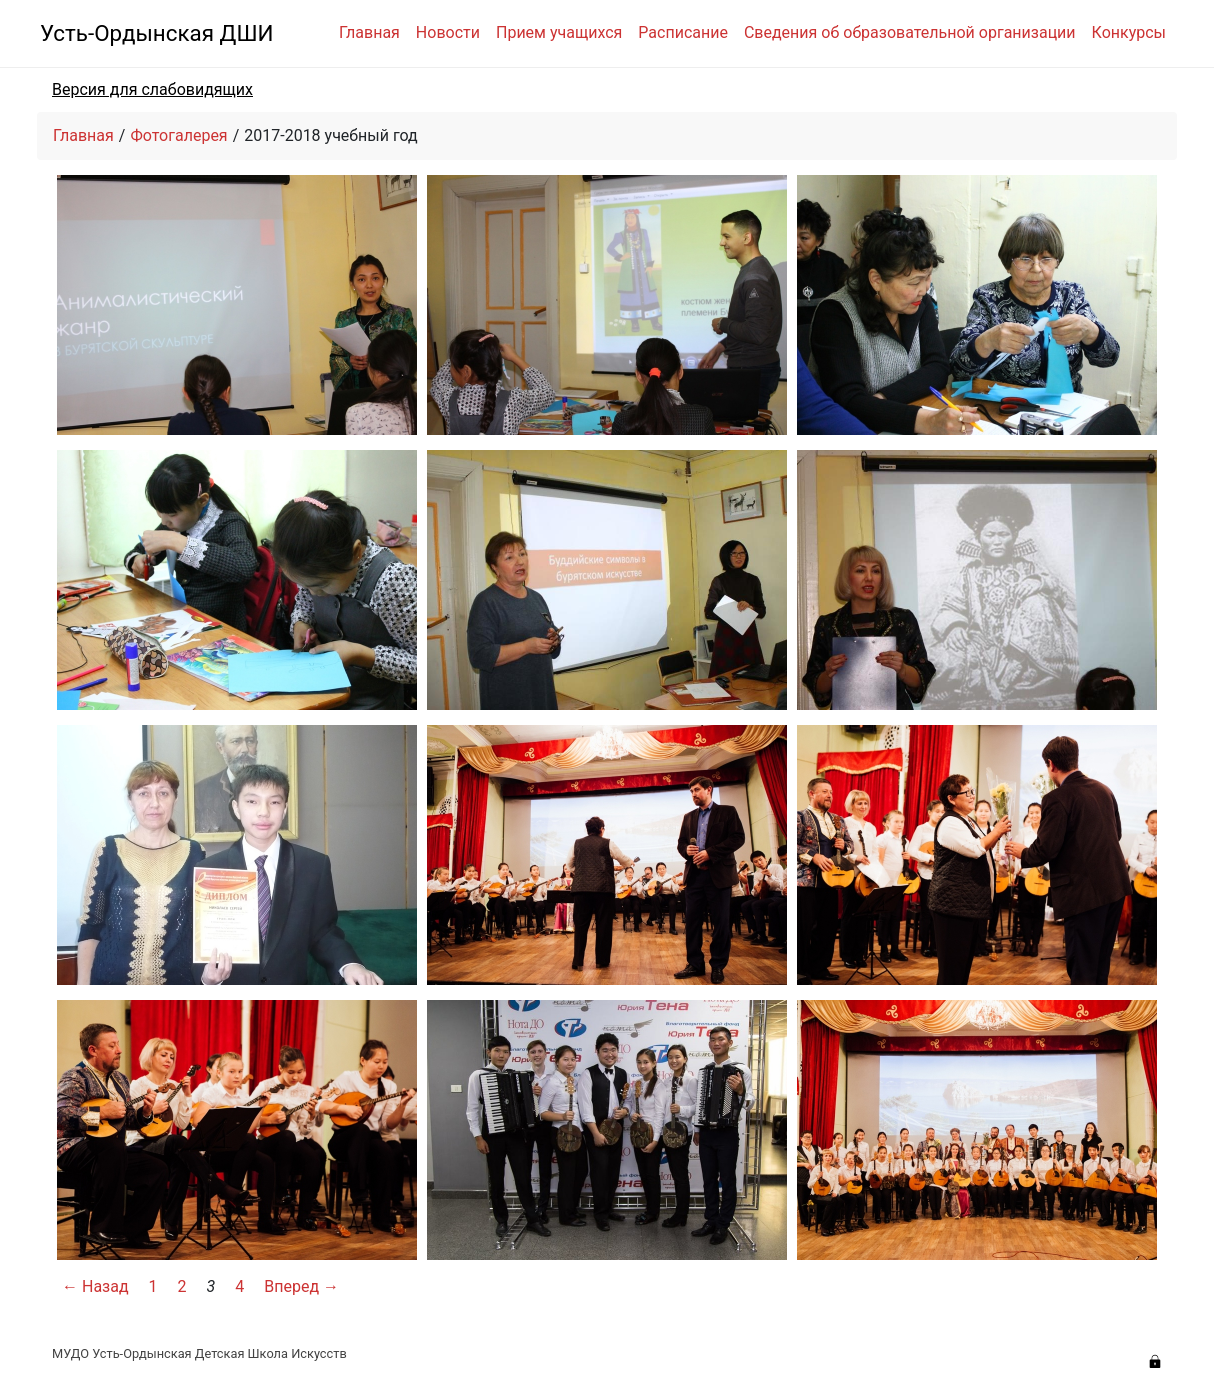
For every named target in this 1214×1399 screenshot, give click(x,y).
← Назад (95, 1286)
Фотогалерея (178, 135)
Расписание (683, 32)
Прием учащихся (559, 32)
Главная (369, 32)
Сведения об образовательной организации (910, 32)
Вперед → (301, 1286)
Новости (448, 32)
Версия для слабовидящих (152, 89)
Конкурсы (1129, 32)
